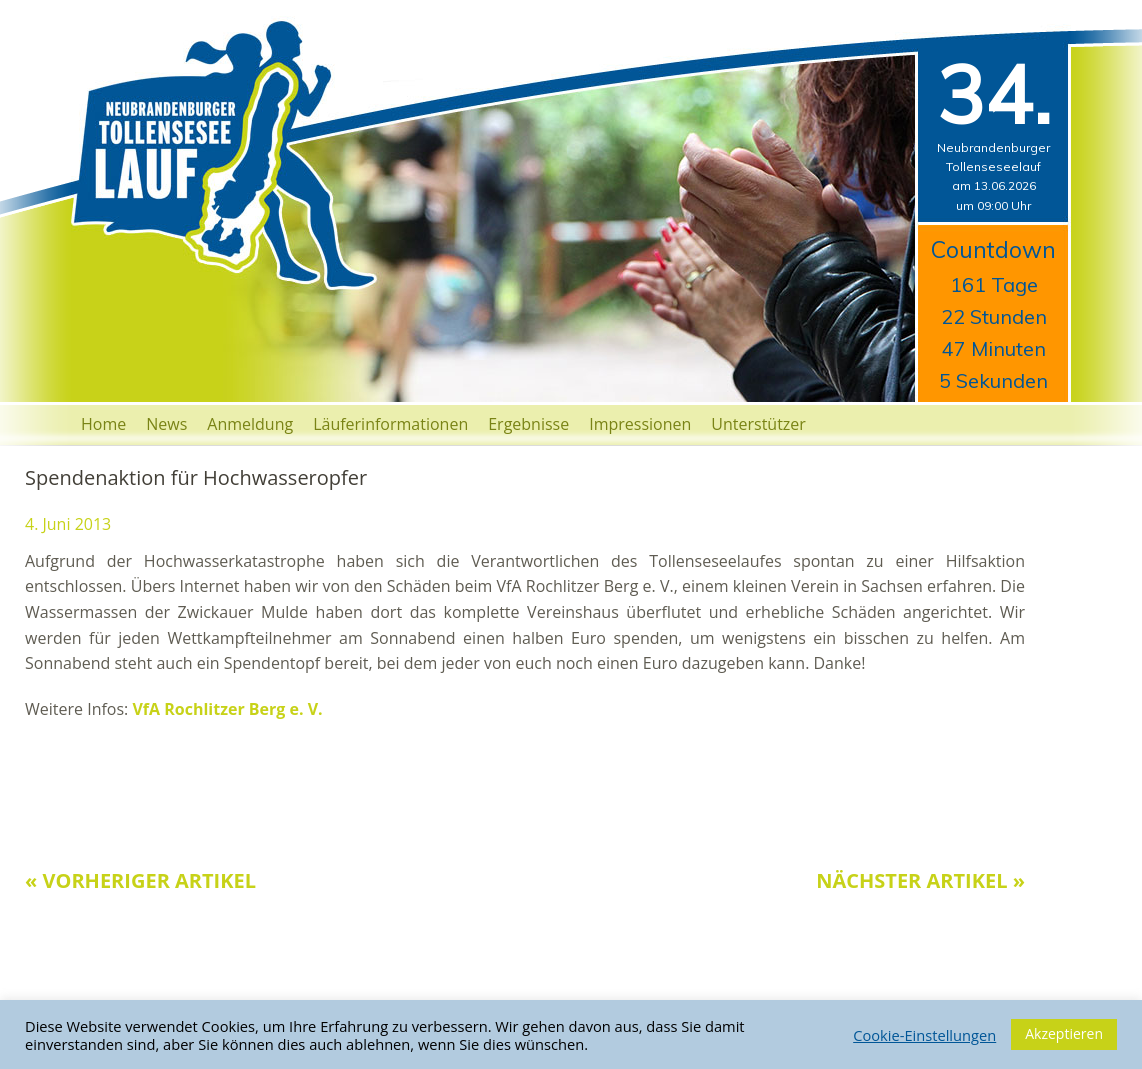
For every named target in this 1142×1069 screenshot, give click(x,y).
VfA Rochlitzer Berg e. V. (227, 709)
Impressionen (640, 424)
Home (103, 424)
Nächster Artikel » (920, 880)
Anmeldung (250, 424)
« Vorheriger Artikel (140, 880)
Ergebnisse (528, 424)
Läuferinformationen (390, 424)
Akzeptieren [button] (1064, 1033)
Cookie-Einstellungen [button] (924, 1035)
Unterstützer (758, 424)
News (166, 424)
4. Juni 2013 (68, 524)
